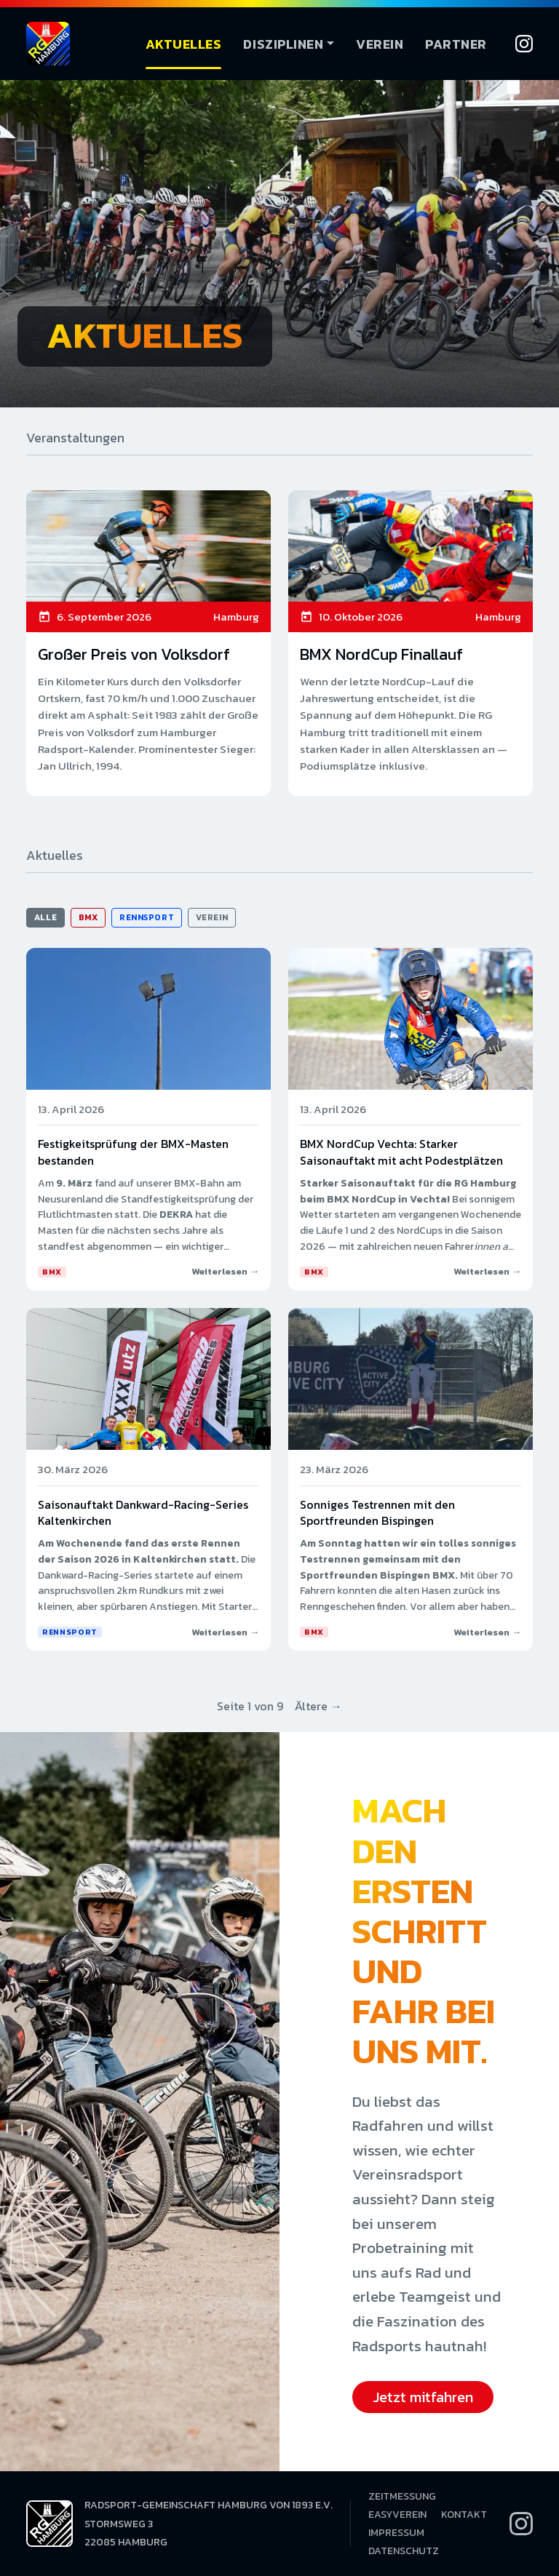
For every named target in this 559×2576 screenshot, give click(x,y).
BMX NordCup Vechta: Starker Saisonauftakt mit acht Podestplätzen (401, 1151)
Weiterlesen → (225, 1271)
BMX (88, 917)
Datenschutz (403, 2551)
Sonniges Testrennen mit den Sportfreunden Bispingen (377, 1512)
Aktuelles (184, 44)
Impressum (396, 2532)
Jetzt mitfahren (423, 2397)
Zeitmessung (402, 2496)
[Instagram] (524, 43)
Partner (456, 44)
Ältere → (318, 1706)
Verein (379, 44)
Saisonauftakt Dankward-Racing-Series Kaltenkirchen (143, 1512)
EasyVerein (397, 2514)
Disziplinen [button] (283, 44)
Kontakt (464, 2514)
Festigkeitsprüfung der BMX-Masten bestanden (133, 1151)
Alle (45, 917)
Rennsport (146, 917)
